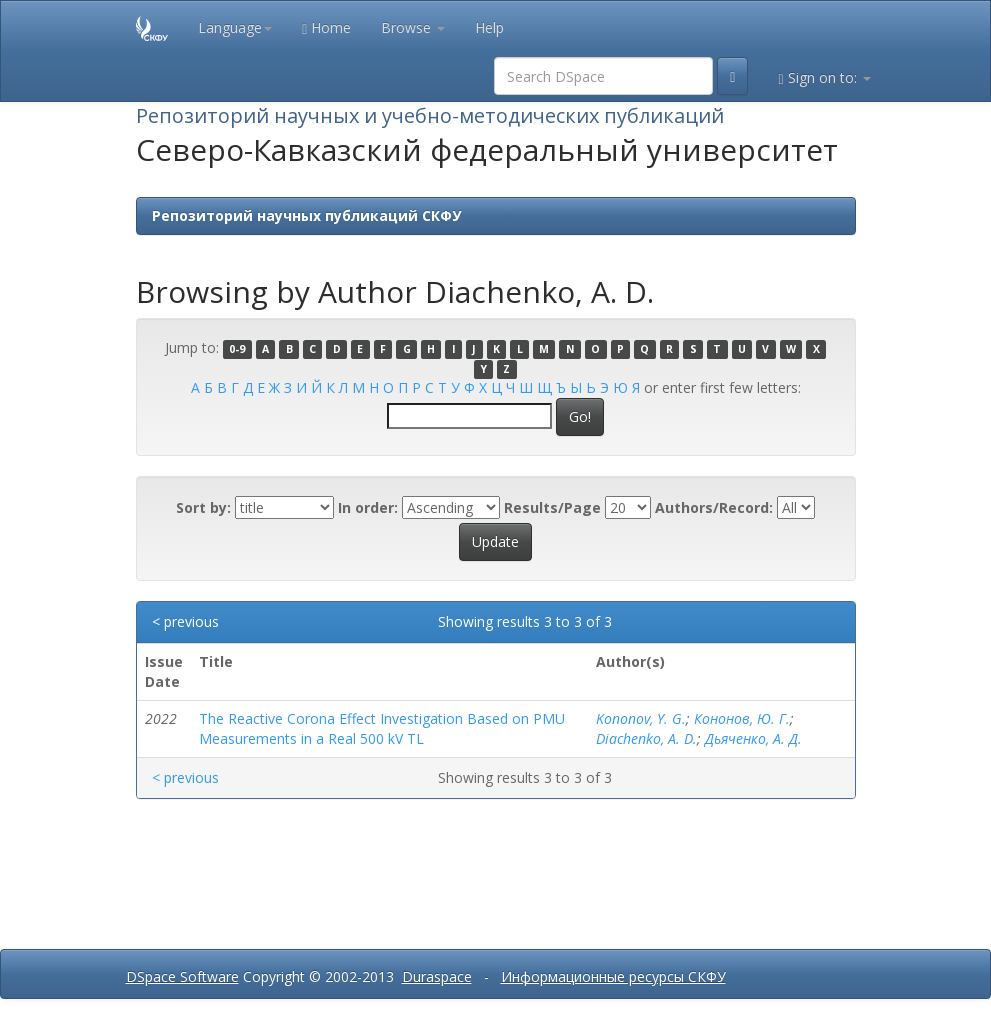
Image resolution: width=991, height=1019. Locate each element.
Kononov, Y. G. (641, 718)
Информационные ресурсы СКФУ (613, 976)
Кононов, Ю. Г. (742, 718)
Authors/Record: (714, 507)
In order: (368, 507)
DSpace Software (182, 976)
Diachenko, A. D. (646, 738)
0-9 (237, 349)
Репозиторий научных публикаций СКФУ (306, 215)
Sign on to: (824, 77)
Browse (413, 27)
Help (489, 27)
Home (326, 27)
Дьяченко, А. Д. (753, 738)
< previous (185, 621)
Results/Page (552, 507)
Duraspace (437, 976)
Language (235, 27)
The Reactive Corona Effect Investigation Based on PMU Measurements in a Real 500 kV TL (382, 728)
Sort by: (203, 507)
